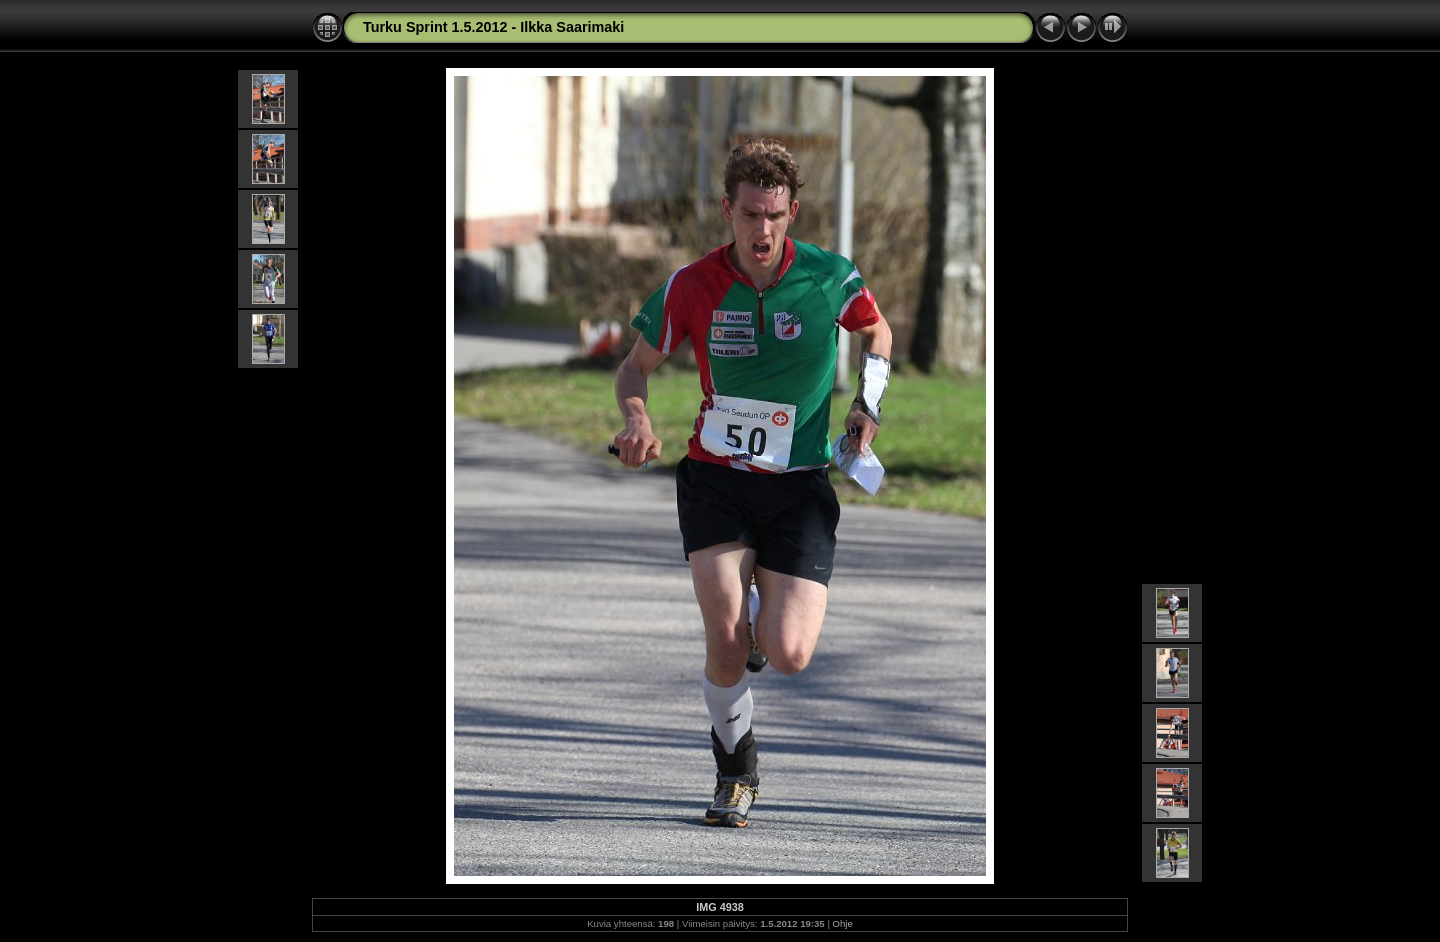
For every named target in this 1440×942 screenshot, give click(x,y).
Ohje (843, 923)
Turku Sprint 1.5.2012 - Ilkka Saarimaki (493, 27)
